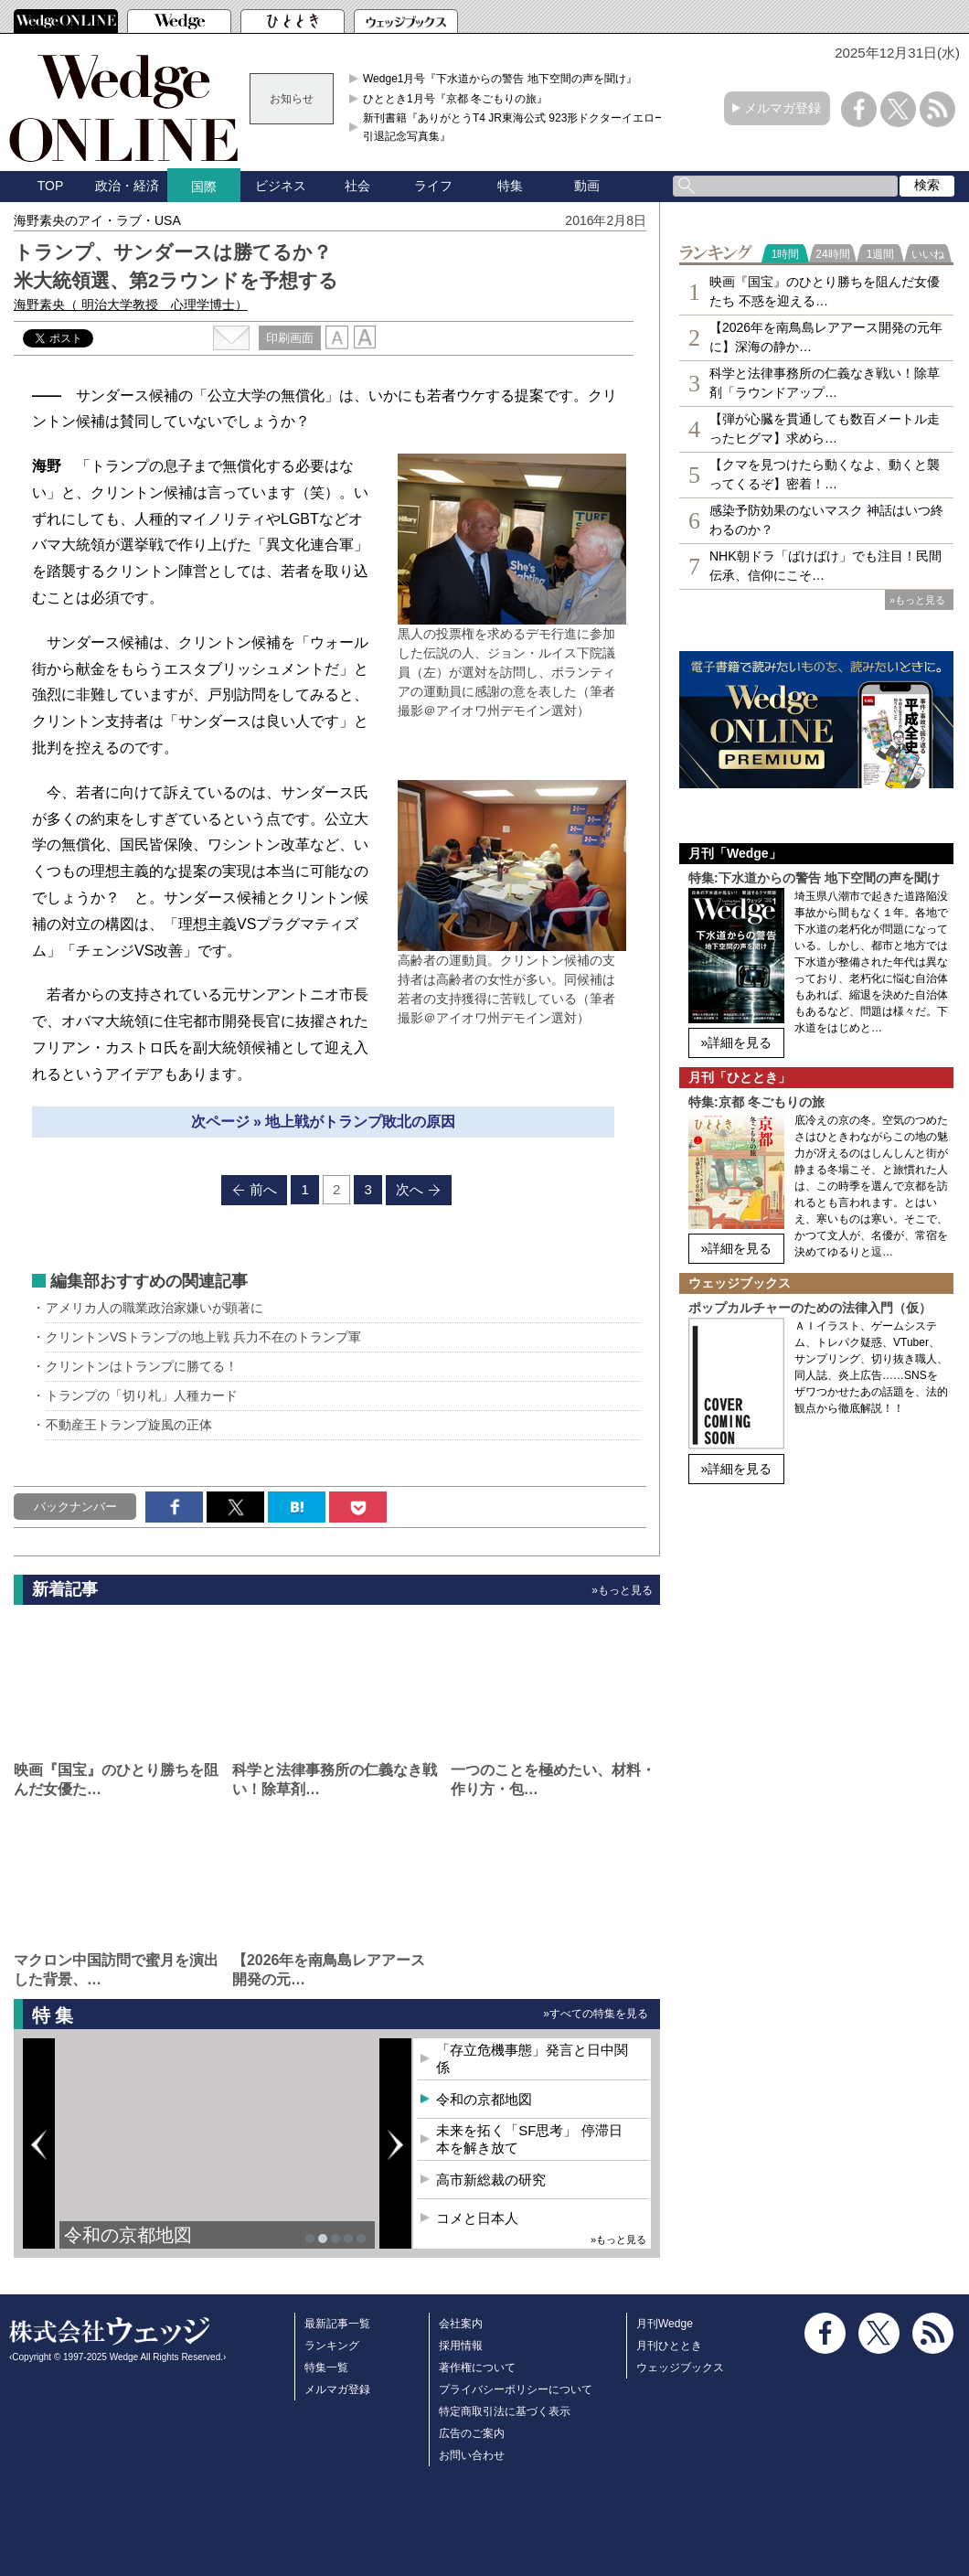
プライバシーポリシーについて (515, 2389)
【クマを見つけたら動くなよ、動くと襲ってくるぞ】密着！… (824, 474)
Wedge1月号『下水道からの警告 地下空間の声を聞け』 (500, 78)
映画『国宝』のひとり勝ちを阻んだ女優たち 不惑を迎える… (824, 291)
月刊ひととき (669, 2345)
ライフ (433, 185)
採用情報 (461, 2345)
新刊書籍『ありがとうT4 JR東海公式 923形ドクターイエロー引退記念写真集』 (514, 127)
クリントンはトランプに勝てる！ (142, 1366)
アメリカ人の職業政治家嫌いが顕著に (154, 1307)
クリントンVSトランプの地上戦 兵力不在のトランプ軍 (203, 1337)
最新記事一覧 (337, 2323)
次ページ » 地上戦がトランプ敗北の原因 (323, 1121)
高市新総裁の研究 (491, 2179)
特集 (510, 185)
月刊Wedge (664, 2323)
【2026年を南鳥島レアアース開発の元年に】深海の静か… (825, 337)
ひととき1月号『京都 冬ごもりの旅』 (455, 98)
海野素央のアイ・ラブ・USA (97, 220)
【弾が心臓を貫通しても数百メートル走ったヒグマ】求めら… (824, 428)
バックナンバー (75, 1506)
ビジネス (280, 185)
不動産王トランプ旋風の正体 (129, 1424)
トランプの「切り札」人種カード (142, 1395)
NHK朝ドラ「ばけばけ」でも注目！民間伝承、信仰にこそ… (825, 566)
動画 (587, 185)
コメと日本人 (477, 2218)
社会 (357, 185)
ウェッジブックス (680, 2367)
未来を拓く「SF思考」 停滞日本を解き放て (529, 2139)
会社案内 (461, 2323)
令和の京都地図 (128, 2235)
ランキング (331, 2345)
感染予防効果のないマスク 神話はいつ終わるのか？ (826, 520)
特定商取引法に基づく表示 (504, 2411)
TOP (50, 185)
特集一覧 (326, 2367)
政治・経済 (127, 185)
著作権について (477, 2367)
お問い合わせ (472, 2455)
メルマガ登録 (782, 108)
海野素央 (131, 304)
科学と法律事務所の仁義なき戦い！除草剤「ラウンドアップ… (824, 383)
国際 (204, 186)
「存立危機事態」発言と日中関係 (532, 2059)
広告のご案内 (472, 2433)
